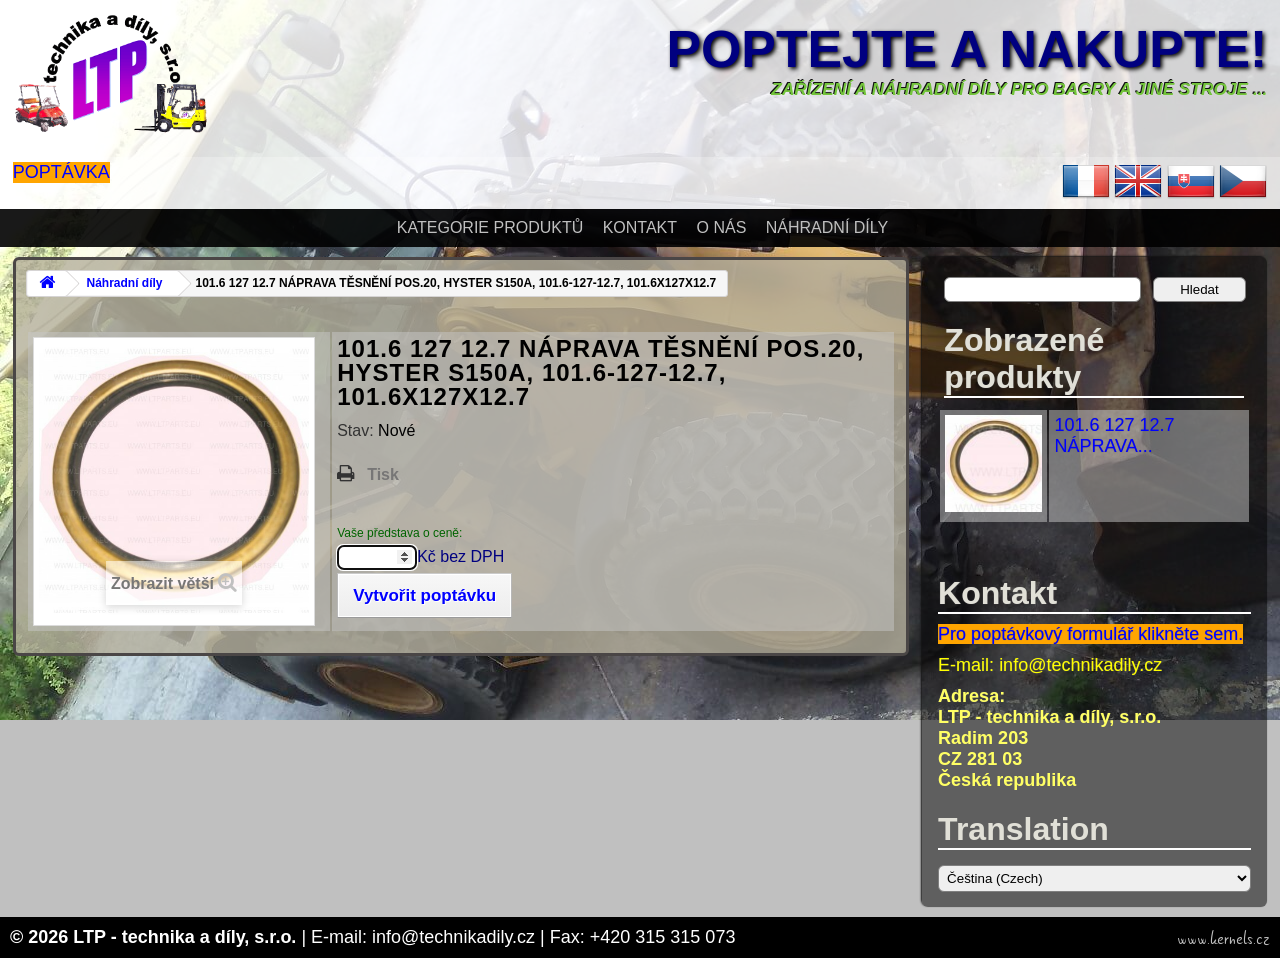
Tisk (383, 474)
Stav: (357, 430)
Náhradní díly (827, 227)
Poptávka (61, 172)
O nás (722, 227)
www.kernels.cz (1223, 939)
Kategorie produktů (490, 227)
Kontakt (640, 227)
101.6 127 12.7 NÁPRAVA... (1114, 435)
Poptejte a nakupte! (966, 49)
